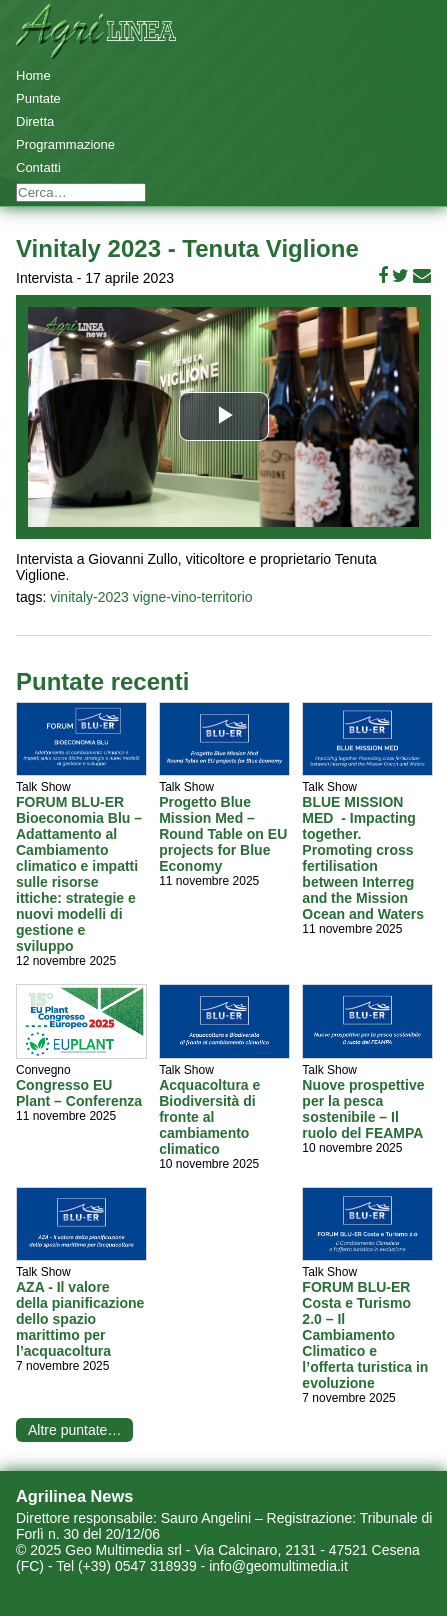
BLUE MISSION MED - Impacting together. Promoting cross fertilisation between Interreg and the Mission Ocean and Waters (363, 858)
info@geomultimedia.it (278, 1566)
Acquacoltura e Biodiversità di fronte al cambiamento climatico (209, 1117)
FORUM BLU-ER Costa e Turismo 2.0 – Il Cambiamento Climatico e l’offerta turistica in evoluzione (365, 1335)
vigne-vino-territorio (193, 597)
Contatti (38, 167)
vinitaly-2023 (89, 597)
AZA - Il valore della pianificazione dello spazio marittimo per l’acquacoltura (80, 1319)
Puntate (38, 98)
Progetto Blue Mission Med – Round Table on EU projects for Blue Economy (223, 834)
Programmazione (65, 144)
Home (33, 75)
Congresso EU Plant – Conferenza (79, 1093)
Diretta (35, 121)
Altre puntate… (74, 1430)
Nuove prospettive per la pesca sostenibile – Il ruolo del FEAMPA (363, 1109)
